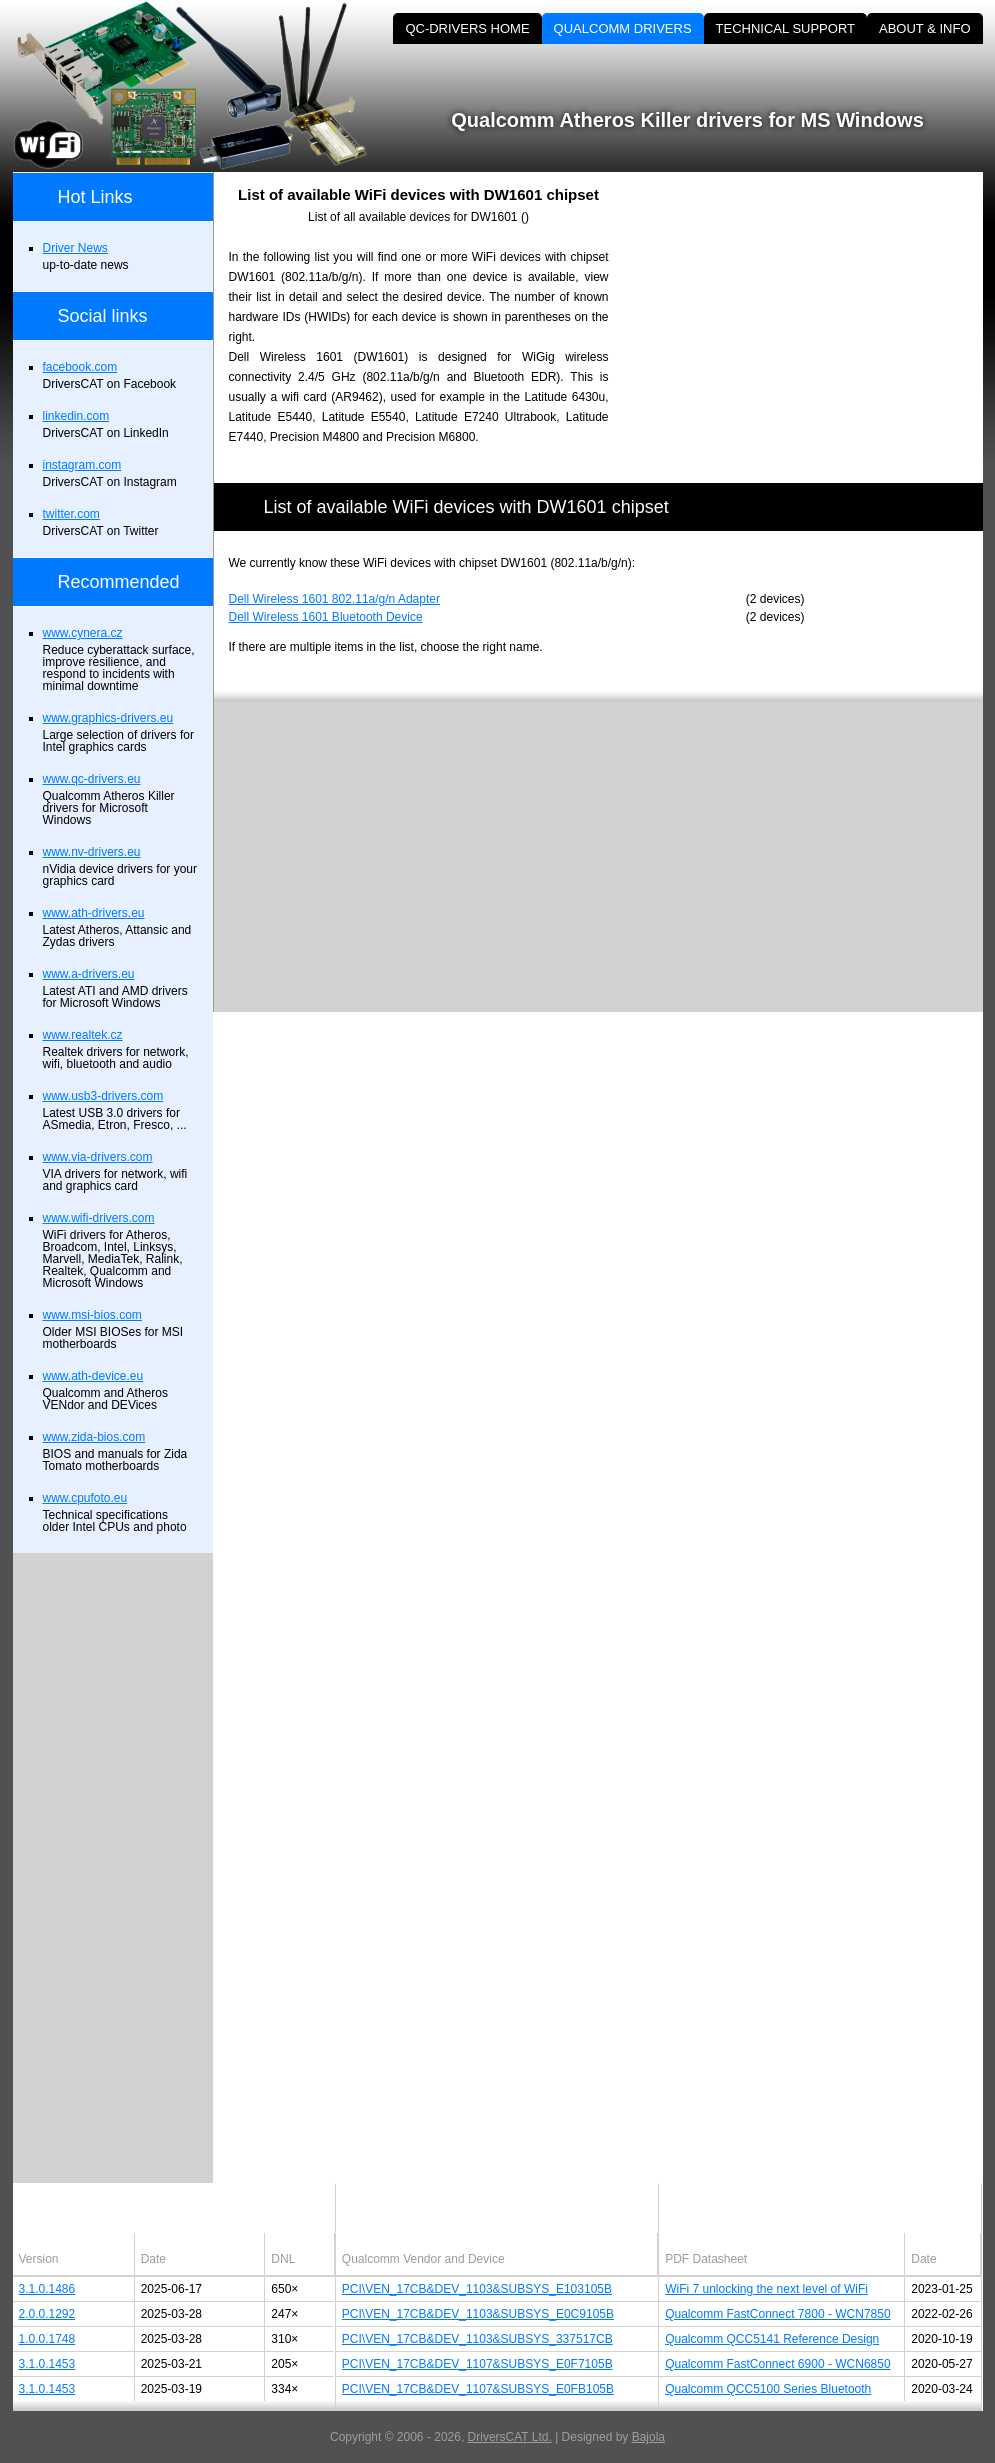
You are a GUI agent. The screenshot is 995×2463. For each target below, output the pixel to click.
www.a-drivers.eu (89, 974)
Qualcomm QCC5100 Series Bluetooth (768, 2389)
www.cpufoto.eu (85, 1498)
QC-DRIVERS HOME (467, 28)
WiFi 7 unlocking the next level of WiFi (766, 2289)
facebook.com (80, 367)
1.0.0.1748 (47, 2339)
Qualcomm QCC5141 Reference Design (772, 2339)
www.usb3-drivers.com (103, 1096)
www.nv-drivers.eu (92, 852)
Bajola (648, 2437)
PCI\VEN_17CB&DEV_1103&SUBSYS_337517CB (477, 2339)
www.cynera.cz (83, 633)
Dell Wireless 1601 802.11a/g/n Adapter (334, 599)
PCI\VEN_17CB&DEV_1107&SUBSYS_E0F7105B (477, 2364)
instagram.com (82, 465)
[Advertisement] (813, 312)
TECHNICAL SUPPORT (785, 28)
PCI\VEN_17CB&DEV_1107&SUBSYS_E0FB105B (478, 2389)
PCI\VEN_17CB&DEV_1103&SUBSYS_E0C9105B (478, 2314)
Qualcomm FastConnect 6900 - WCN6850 (777, 2364)
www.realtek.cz (83, 1035)
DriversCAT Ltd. (510, 2437)
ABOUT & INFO (925, 28)
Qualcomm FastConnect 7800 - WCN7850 (777, 2314)
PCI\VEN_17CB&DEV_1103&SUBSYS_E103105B (477, 2289)
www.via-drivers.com (98, 1157)
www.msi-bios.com (92, 1315)
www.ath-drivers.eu (94, 913)
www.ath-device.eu (93, 1376)
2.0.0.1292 (47, 2314)
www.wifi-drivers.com (99, 1218)
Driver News (75, 248)
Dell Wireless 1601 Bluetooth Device (326, 617)
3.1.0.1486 (47, 2289)
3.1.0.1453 (47, 2364)
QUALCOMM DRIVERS (623, 28)
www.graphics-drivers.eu (108, 718)
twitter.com (71, 514)
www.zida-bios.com (94, 1437)
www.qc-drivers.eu (92, 779)
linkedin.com (76, 416)
